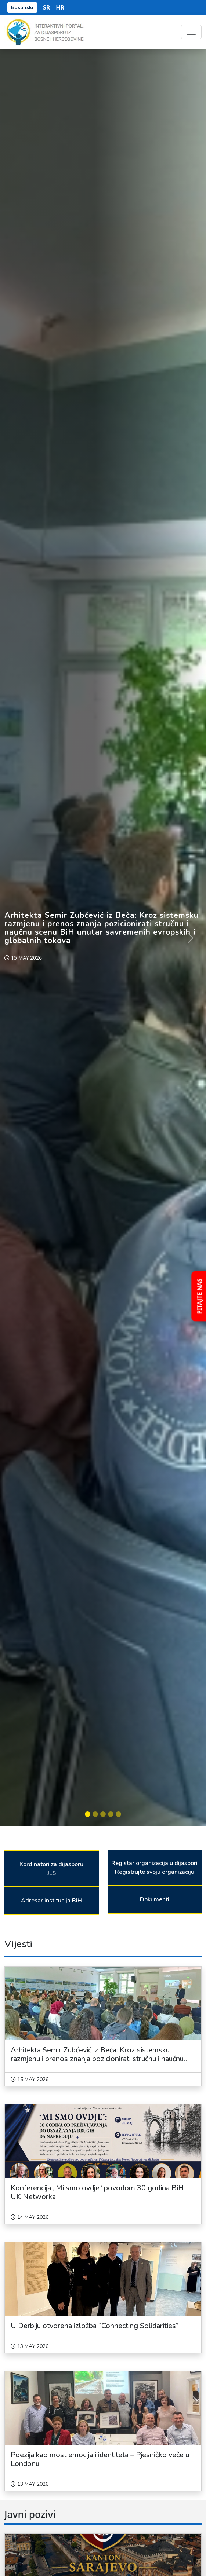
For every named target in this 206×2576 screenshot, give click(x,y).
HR (60, 7)
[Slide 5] (118, 1814)
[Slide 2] (95, 1814)
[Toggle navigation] (191, 32)
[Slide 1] (87, 1814)
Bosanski (22, 7)
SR (46, 7)
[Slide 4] (110, 1814)
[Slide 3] (103, 1814)
